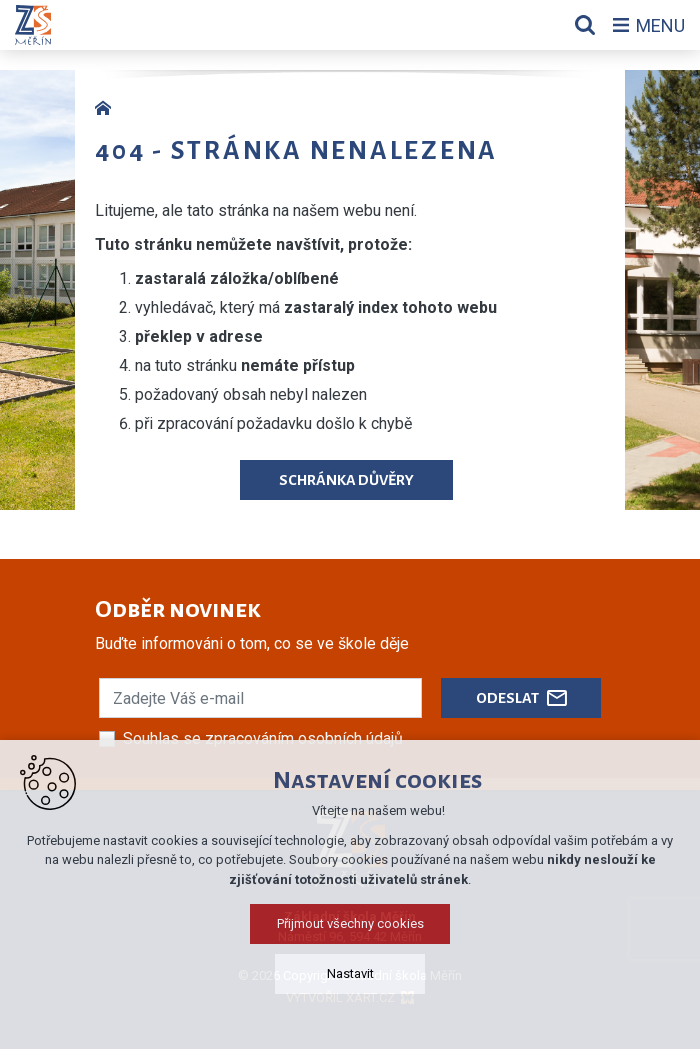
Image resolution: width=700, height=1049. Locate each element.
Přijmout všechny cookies (350, 923)
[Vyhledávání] (585, 25)
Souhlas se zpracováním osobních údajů (263, 738)
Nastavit (350, 973)
